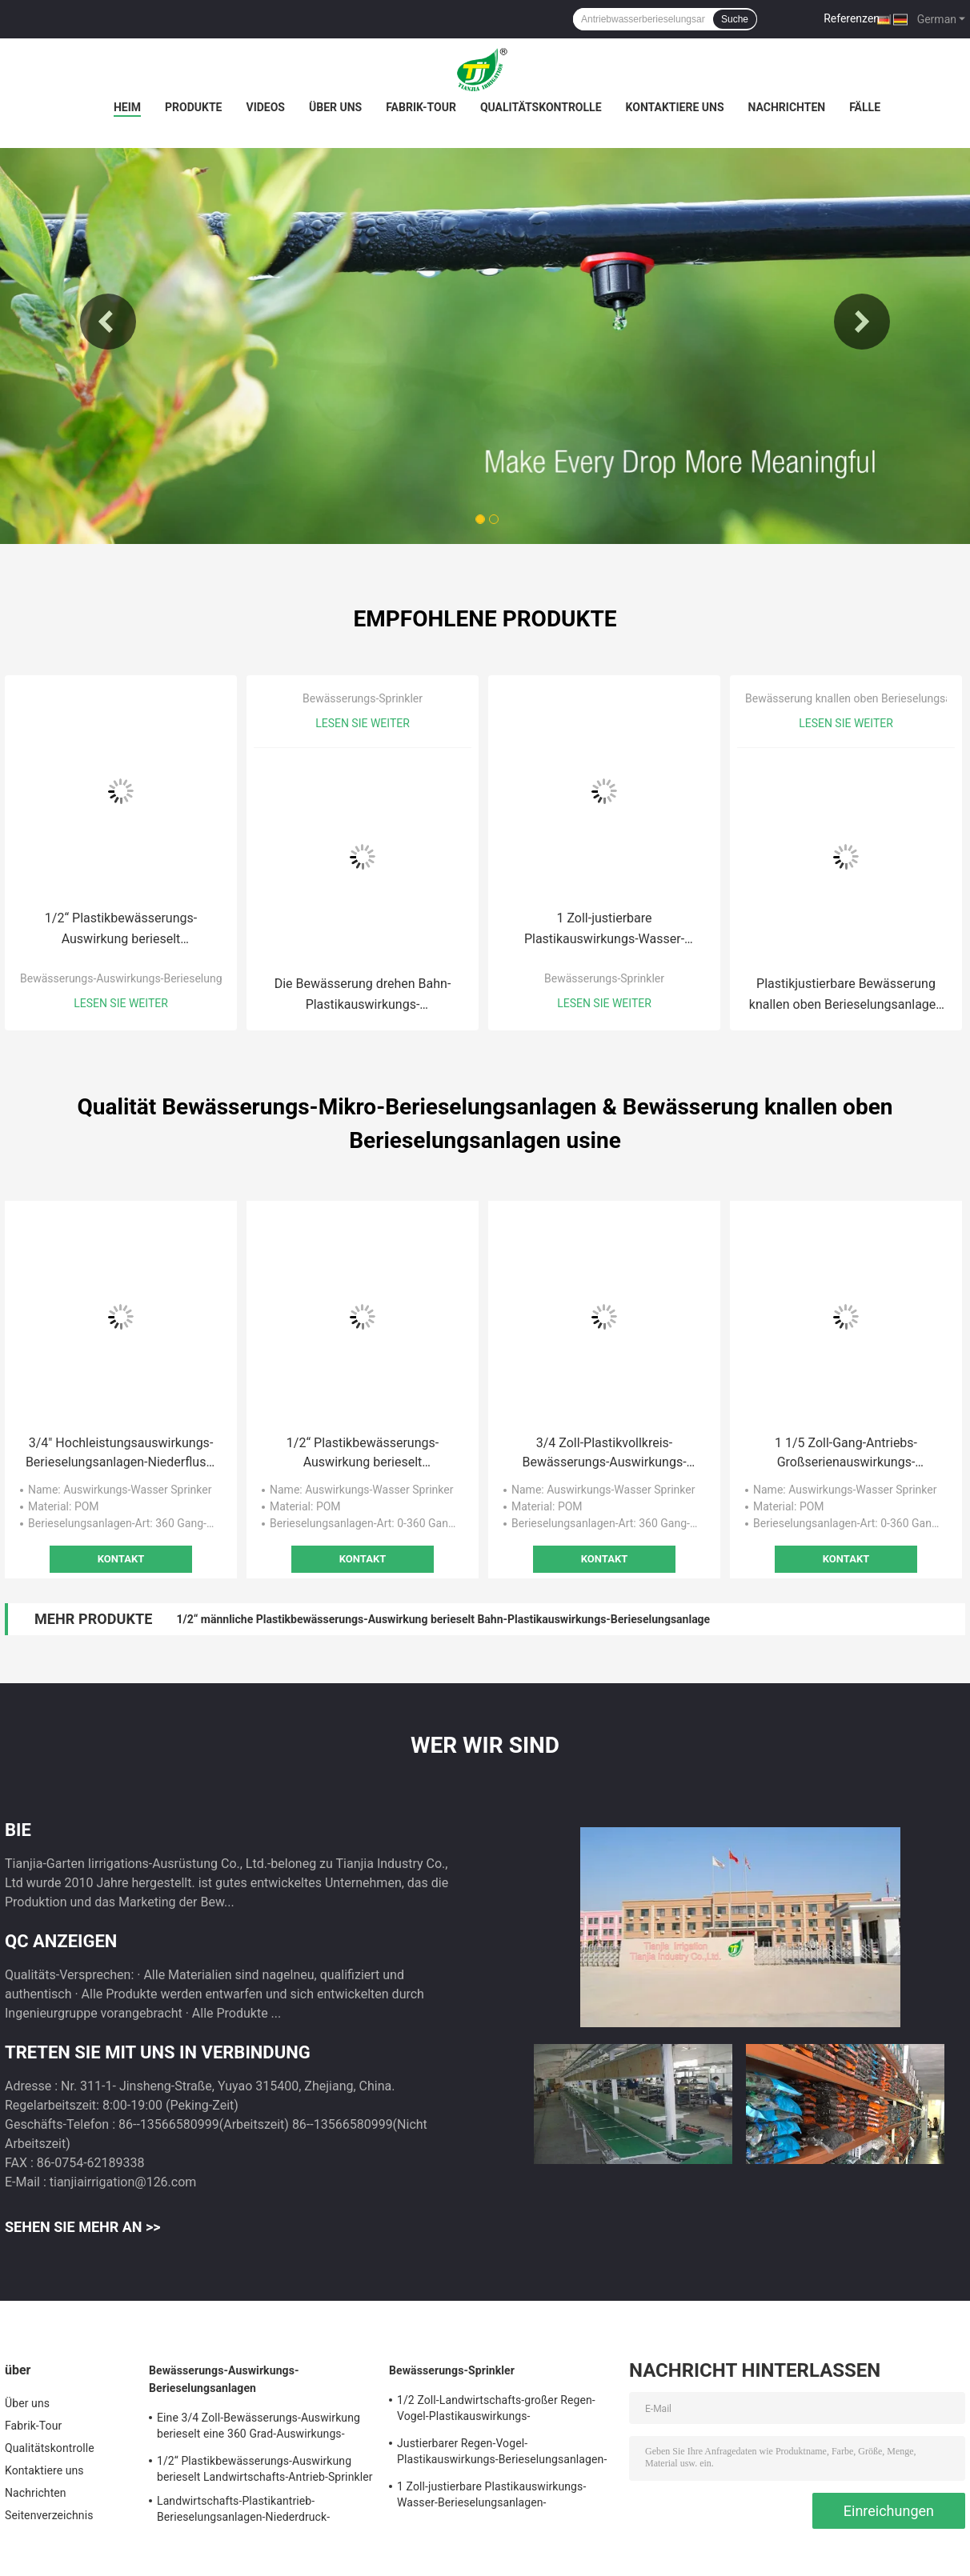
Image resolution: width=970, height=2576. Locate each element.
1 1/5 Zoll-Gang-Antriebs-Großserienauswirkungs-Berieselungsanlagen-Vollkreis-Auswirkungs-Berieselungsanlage (846, 1453)
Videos (265, 107)
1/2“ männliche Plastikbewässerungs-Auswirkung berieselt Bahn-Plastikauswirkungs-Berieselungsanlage (443, 1619)
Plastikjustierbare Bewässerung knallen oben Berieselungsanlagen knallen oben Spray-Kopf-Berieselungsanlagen (846, 995)
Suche (734, 19)
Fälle (864, 107)
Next (862, 322)
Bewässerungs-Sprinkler (363, 698)
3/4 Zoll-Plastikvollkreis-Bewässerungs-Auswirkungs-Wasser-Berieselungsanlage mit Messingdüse (604, 1453)
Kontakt (121, 1559)
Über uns (335, 107)
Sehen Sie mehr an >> (83, 2226)
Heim (127, 107)
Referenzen (852, 18)
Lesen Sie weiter (121, 1003)
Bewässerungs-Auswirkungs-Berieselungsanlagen (143, 978)
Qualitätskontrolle (541, 107)
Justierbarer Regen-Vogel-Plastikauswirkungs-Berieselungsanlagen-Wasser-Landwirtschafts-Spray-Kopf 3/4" (502, 2453)
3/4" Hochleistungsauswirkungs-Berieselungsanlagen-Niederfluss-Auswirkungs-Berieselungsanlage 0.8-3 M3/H (121, 1453)
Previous (108, 322)
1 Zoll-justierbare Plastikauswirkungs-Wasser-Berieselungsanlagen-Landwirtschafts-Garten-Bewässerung (604, 930)
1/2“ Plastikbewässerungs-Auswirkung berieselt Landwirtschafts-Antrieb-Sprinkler (121, 930)
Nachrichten (787, 107)
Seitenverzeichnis (49, 2515)
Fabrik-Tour (421, 107)
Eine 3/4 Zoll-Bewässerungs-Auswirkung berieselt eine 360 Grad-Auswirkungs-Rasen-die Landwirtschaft (258, 2428)
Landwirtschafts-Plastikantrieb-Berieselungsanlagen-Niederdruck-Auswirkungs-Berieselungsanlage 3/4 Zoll (262, 2511)
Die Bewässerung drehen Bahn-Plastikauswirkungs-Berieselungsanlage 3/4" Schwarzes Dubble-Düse (363, 995)
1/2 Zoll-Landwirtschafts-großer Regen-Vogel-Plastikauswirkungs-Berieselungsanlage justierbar (496, 2410)
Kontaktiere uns (675, 107)
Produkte (193, 107)
